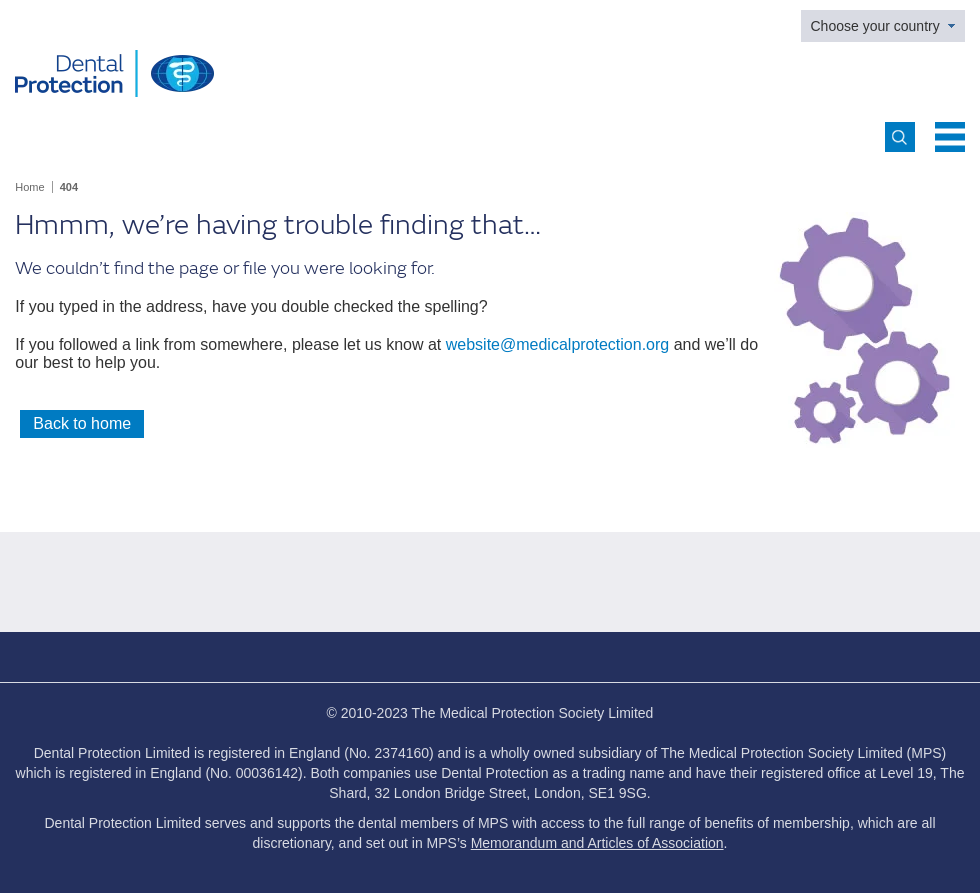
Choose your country (875, 26)
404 (69, 187)
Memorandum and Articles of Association (597, 843)
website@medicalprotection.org (557, 344)
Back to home (82, 423)
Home (29, 187)
